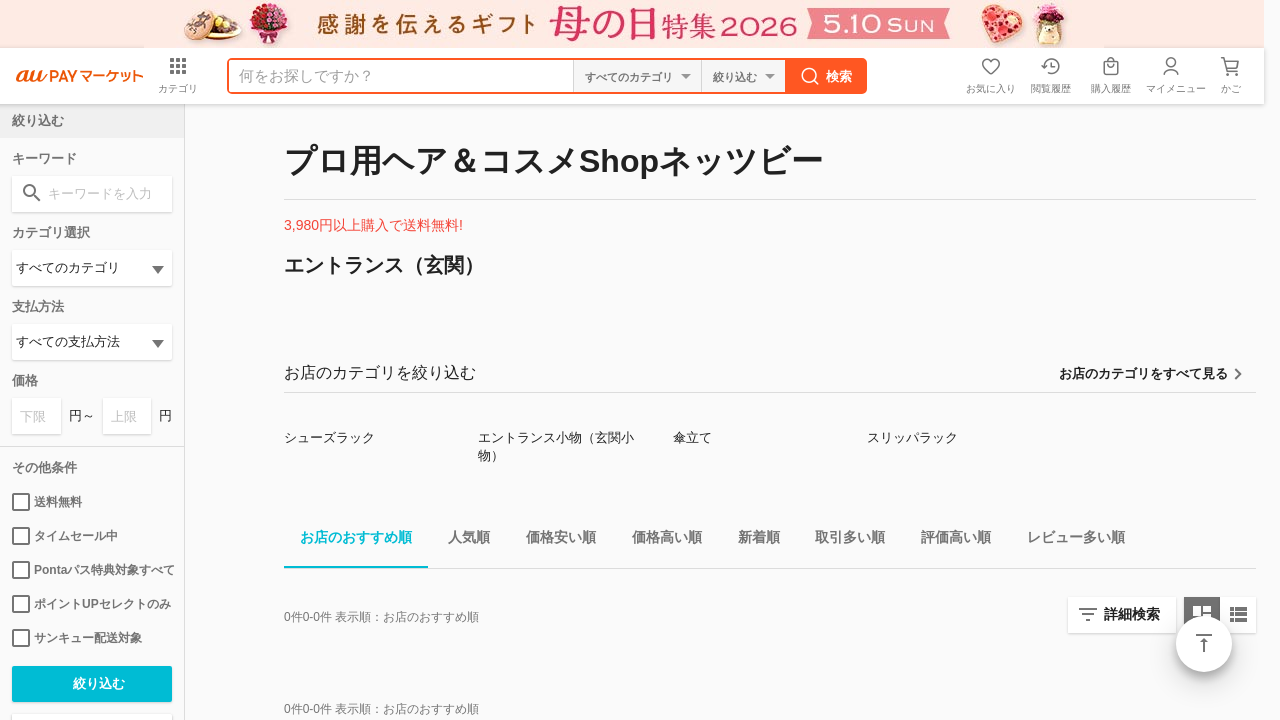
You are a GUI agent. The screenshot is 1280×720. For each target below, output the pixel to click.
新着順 (751, 540)
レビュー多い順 (1068, 540)
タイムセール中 (65, 536)
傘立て (692, 437)
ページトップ (1204, 644)
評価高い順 (948, 540)
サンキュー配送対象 (77, 638)
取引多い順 (842, 540)
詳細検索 (1132, 614)
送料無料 (47, 502)
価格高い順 (659, 540)
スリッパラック (912, 437)
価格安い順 (553, 540)
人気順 (461, 540)
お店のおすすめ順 (348, 540)
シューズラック (329, 437)
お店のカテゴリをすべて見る (1143, 373)
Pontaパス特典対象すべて (92, 570)
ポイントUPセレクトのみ (91, 604)
